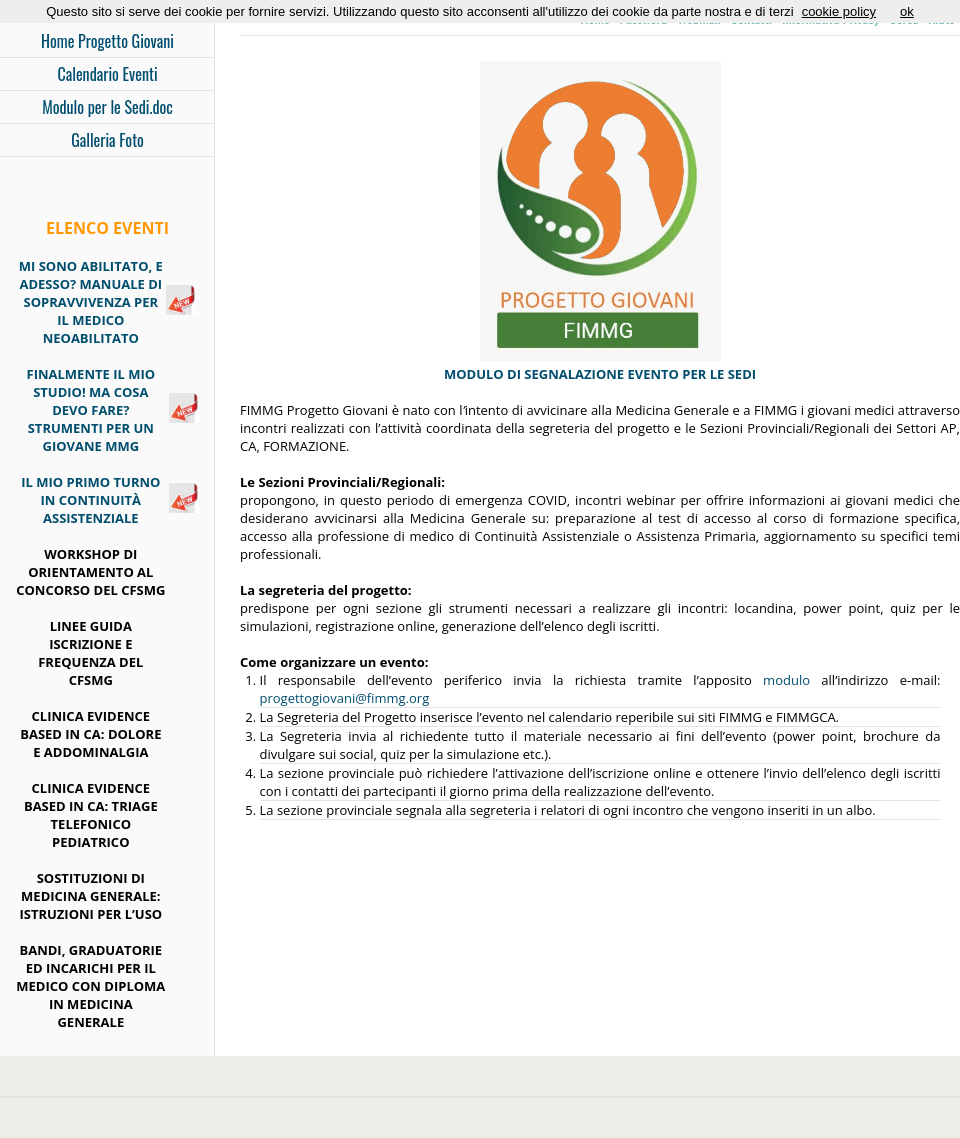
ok (907, 11)
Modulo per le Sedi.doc (107, 107)
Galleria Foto (107, 140)
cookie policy (839, 11)
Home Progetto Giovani (107, 41)
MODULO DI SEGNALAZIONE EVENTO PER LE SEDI (600, 374)
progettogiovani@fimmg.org (345, 698)
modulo (786, 680)
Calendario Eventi (107, 74)
